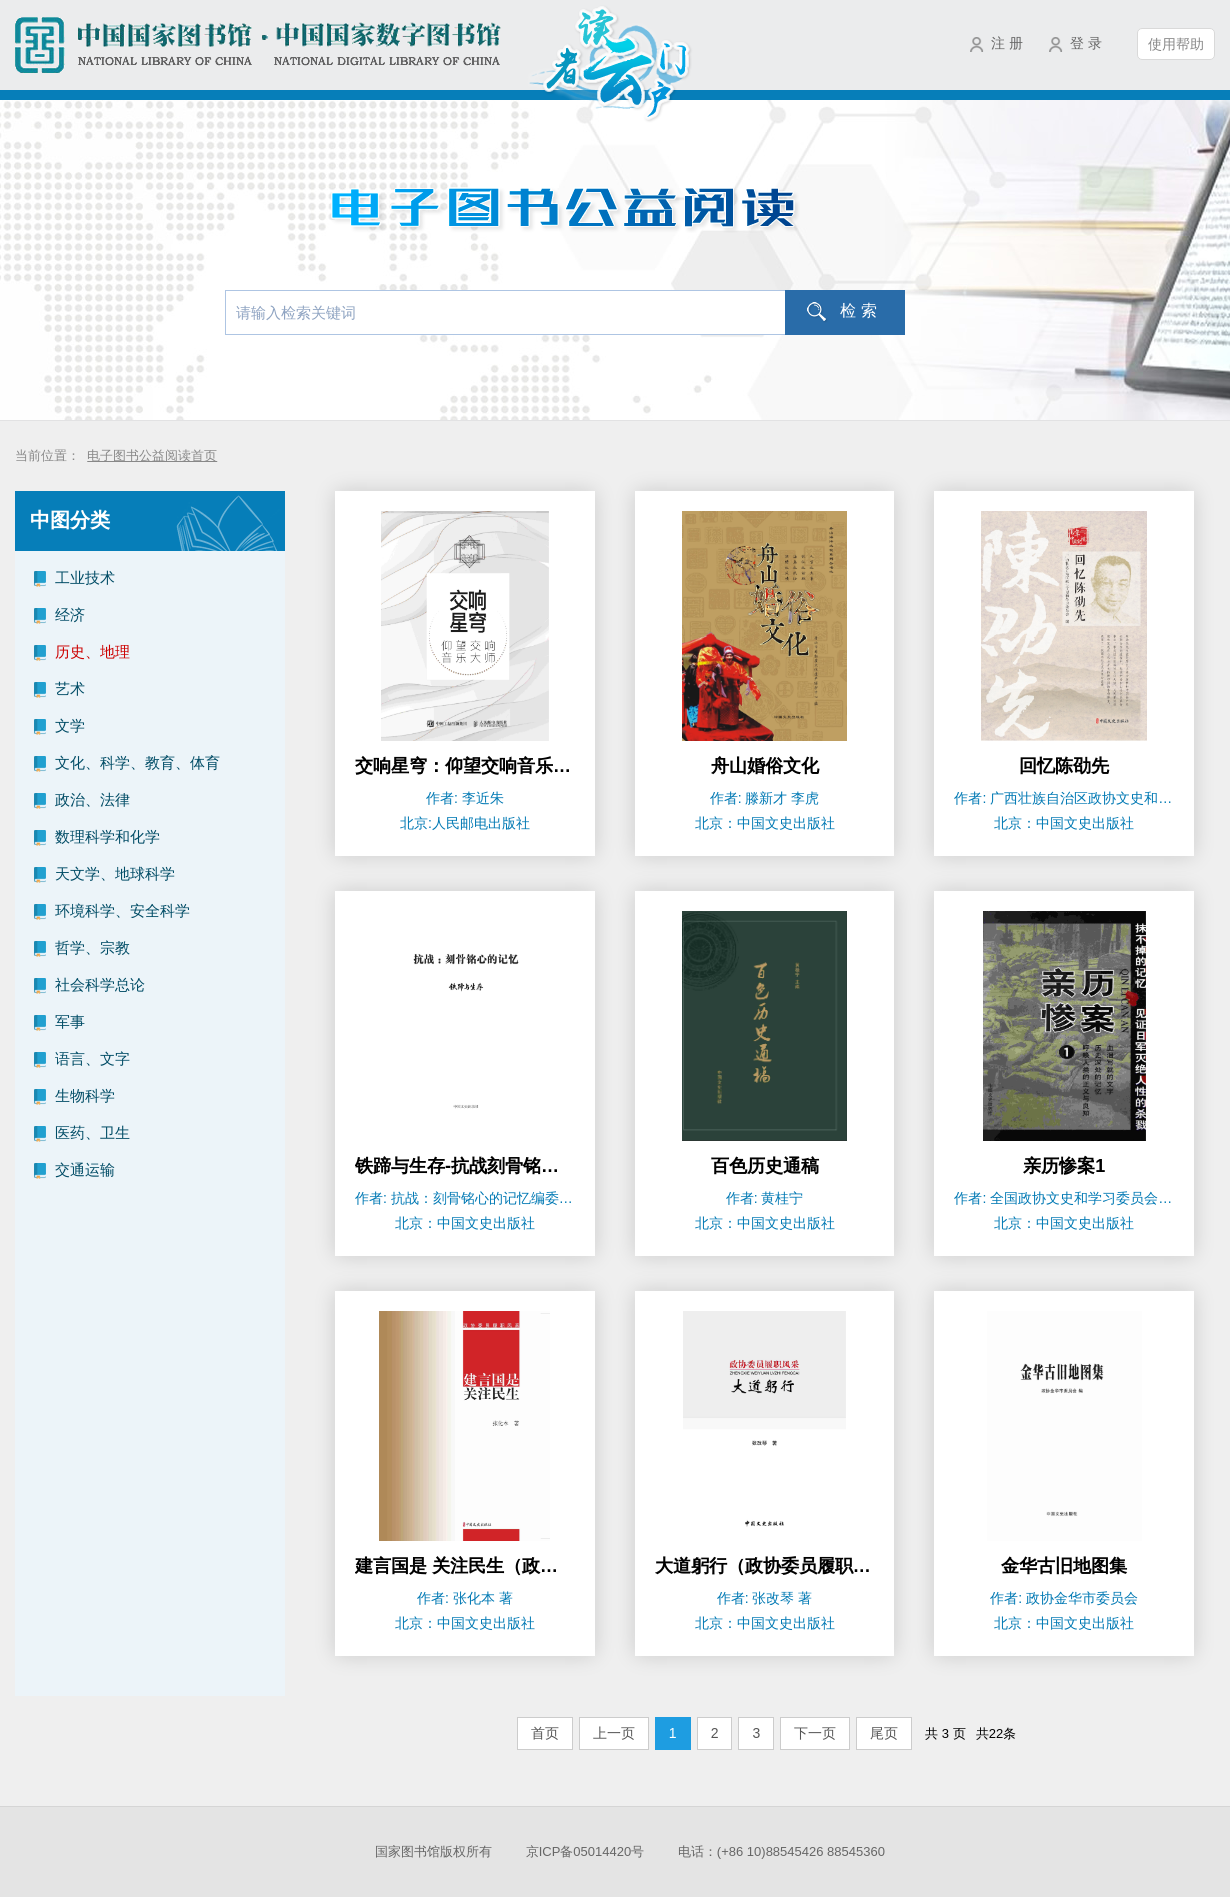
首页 (545, 1733)
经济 (70, 614)
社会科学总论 (100, 984)
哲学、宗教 (92, 947)
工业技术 (85, 577)
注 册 (1007, 43)
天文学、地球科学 (115, 873)
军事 (70, 1021)
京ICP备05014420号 (585, 1851)
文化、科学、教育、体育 (137, 762)
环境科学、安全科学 (122, 910)
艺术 (70, 688)
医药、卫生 (92, 1132)
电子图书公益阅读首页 (152, 455)
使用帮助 (1176, 44)
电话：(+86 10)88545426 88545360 (781, 1851)
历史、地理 (92, 651)
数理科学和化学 (107, 836)
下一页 (815, 1733)
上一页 (614, 1733)
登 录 (1086, 43)
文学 (70, 725)
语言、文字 (92, 1058)
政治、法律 (92, 799)
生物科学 (85, 1095)
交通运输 (85, 1169)
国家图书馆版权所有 (433, 1851)
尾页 (884, 1733)
